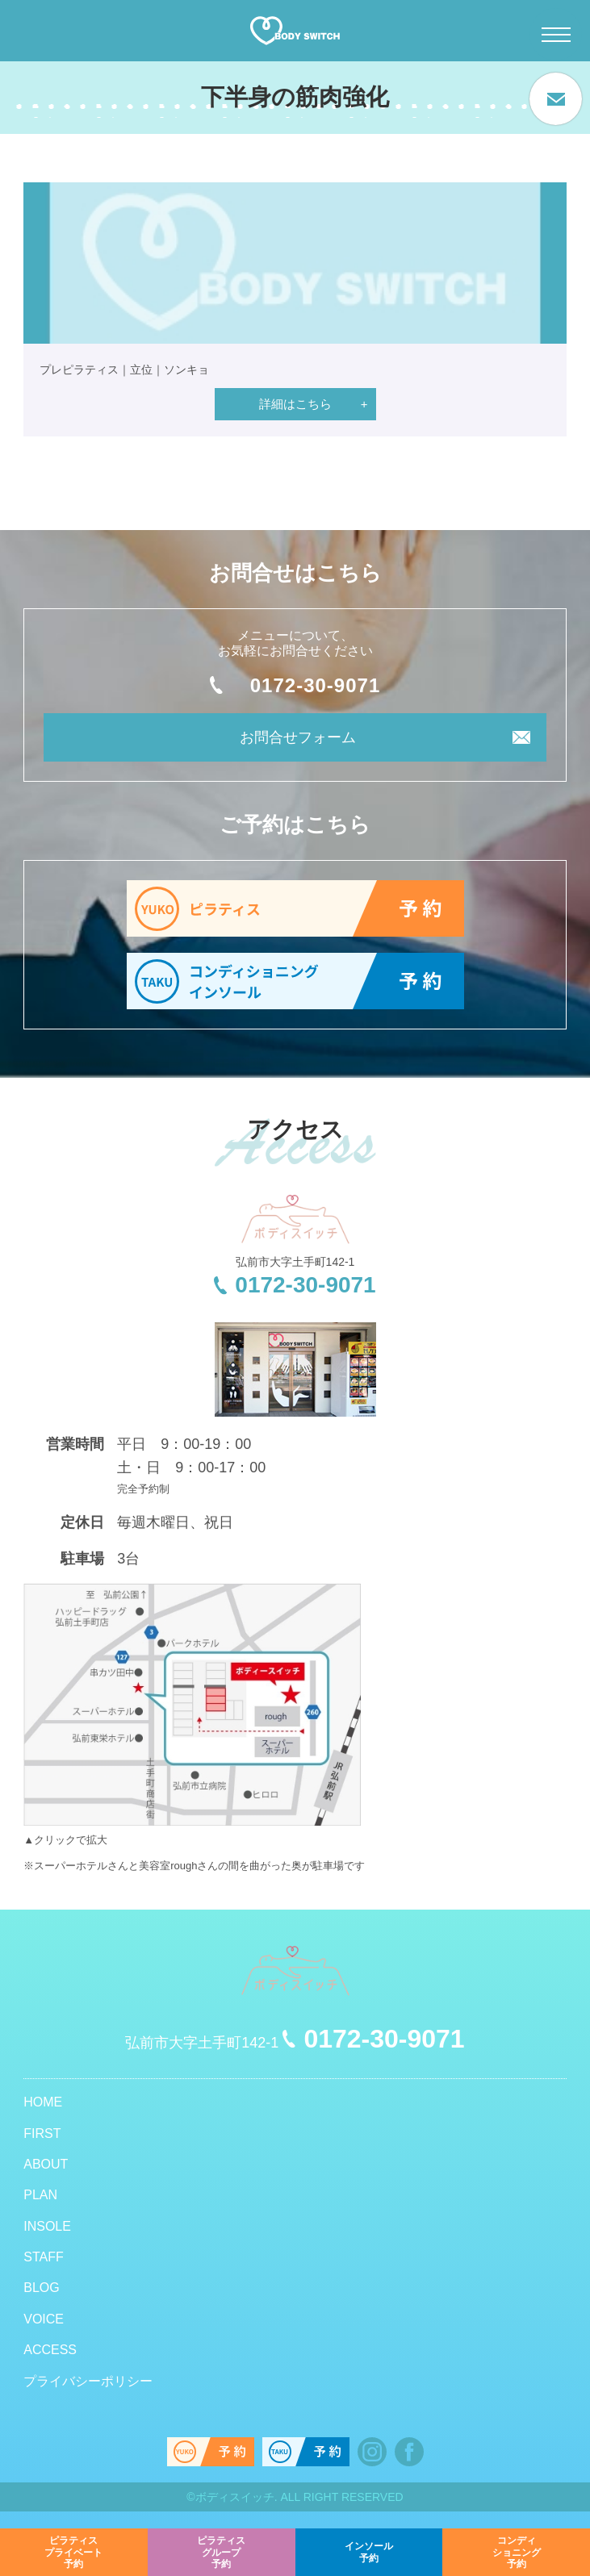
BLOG (41, 2287)
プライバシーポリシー (88, 2381)
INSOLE (47, 2226)
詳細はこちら (295, 404)
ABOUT (45, 2164)
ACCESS (50, 2350)
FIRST (42, 2133)
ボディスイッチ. (236, 2496)
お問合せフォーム (298, 737)
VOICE (43, 2319)
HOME (42, 2102)
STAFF (43, 2257)
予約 (73, 2550)
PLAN (40, 2195)
